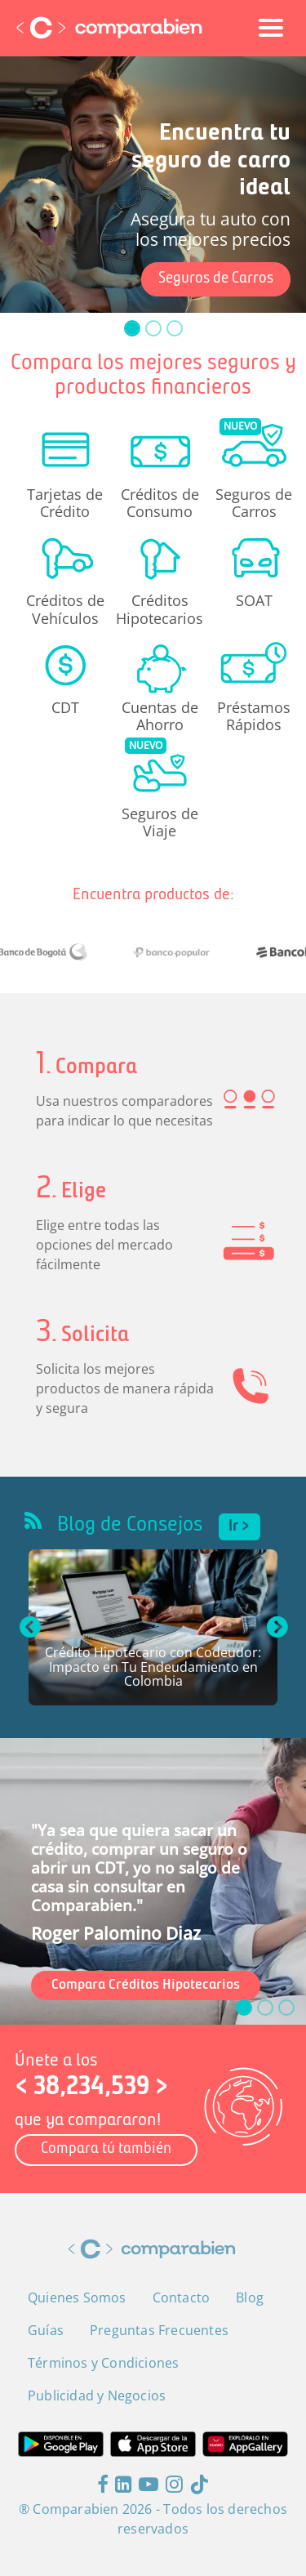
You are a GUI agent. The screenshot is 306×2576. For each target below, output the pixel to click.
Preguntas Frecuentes (159, 2330)
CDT (65, 706)
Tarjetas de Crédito (65, 502)
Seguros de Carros (215, 279)
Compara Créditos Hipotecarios (145, 1985)
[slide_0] (132, 328)
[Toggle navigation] (271, 28)
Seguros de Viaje (160, 822)
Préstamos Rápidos (253, 715)
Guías (46, 2330)
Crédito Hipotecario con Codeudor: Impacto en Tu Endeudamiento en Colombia (153, 1668)
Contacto (182, 2297)
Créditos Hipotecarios (159, 608)
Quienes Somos (77, 2297)
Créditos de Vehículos (65, 608)
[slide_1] (153, 328)
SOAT (254, 600)
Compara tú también (106, 2149)
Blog (250, 2297)
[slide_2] (174, 328)
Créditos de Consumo (160, 502)
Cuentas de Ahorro (160, 715)
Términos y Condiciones (103, 2363)
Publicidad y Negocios (97, 2395)
